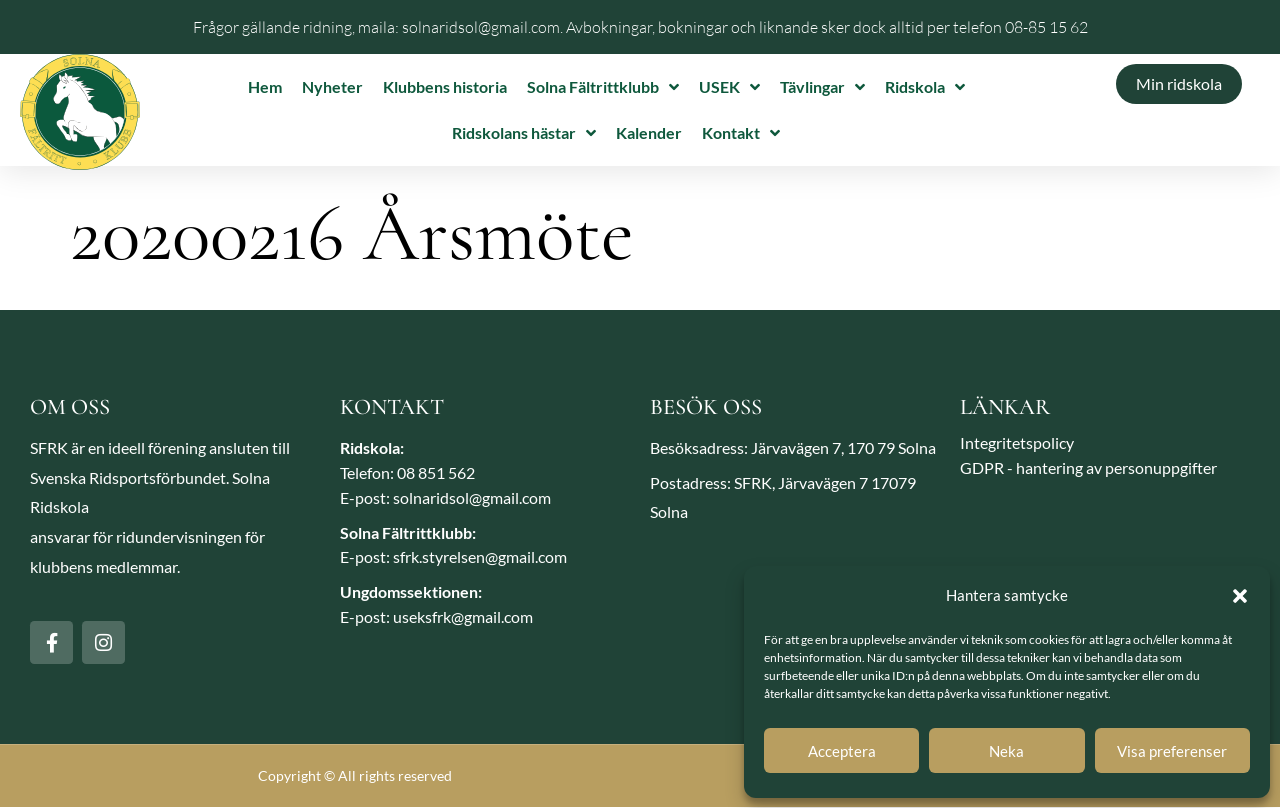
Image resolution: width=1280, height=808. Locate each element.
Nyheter (332, 86)
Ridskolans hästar (524, 133)
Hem (265, 86)
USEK (729, 87)
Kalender (649, 132)
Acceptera (842, 751)
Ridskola (925, 87)
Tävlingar (822, 87)
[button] (1240, 596)
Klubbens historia (445, 86)
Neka (1006, 751)
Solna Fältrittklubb (603, 87)
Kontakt (741, 133)
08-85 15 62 (1046, 27)
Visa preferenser (1172, 751)
